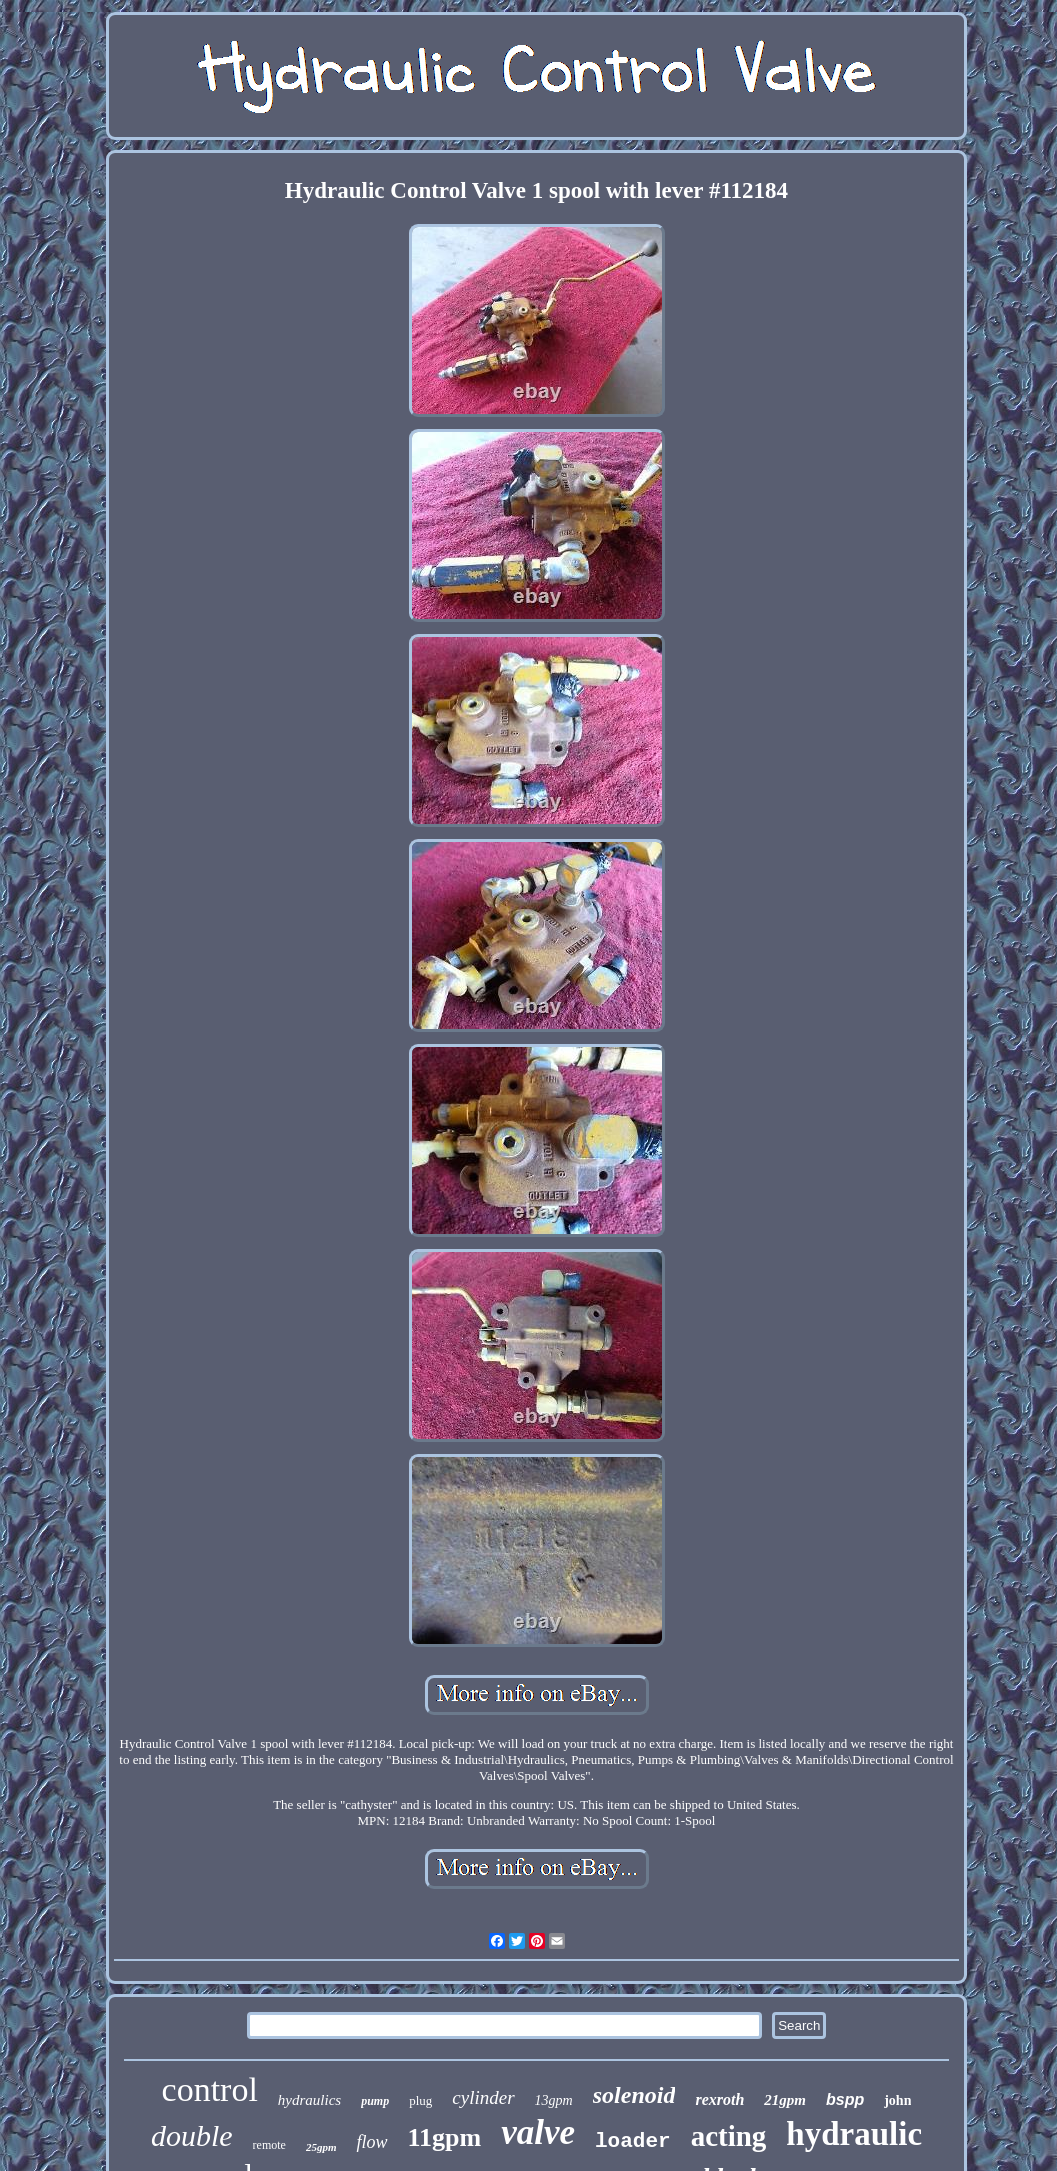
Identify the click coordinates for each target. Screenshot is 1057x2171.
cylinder (483, 2097)
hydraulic (854, 2134)
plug (420, 2100)
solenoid (634, 2095)
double (192, 2135)
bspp (845, 2099)
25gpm (321, 2147)
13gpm (554, 2100)
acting (729, 2136)
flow (371, 2142)
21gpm (785, 2100)
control (210, 2089)
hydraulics (309, 2100)
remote (269, 2145)
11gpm (445, 2137)
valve (538, 2132)
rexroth (719, 2099)
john (897, 2100)
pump (375, 2101)
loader (633, 2141)
